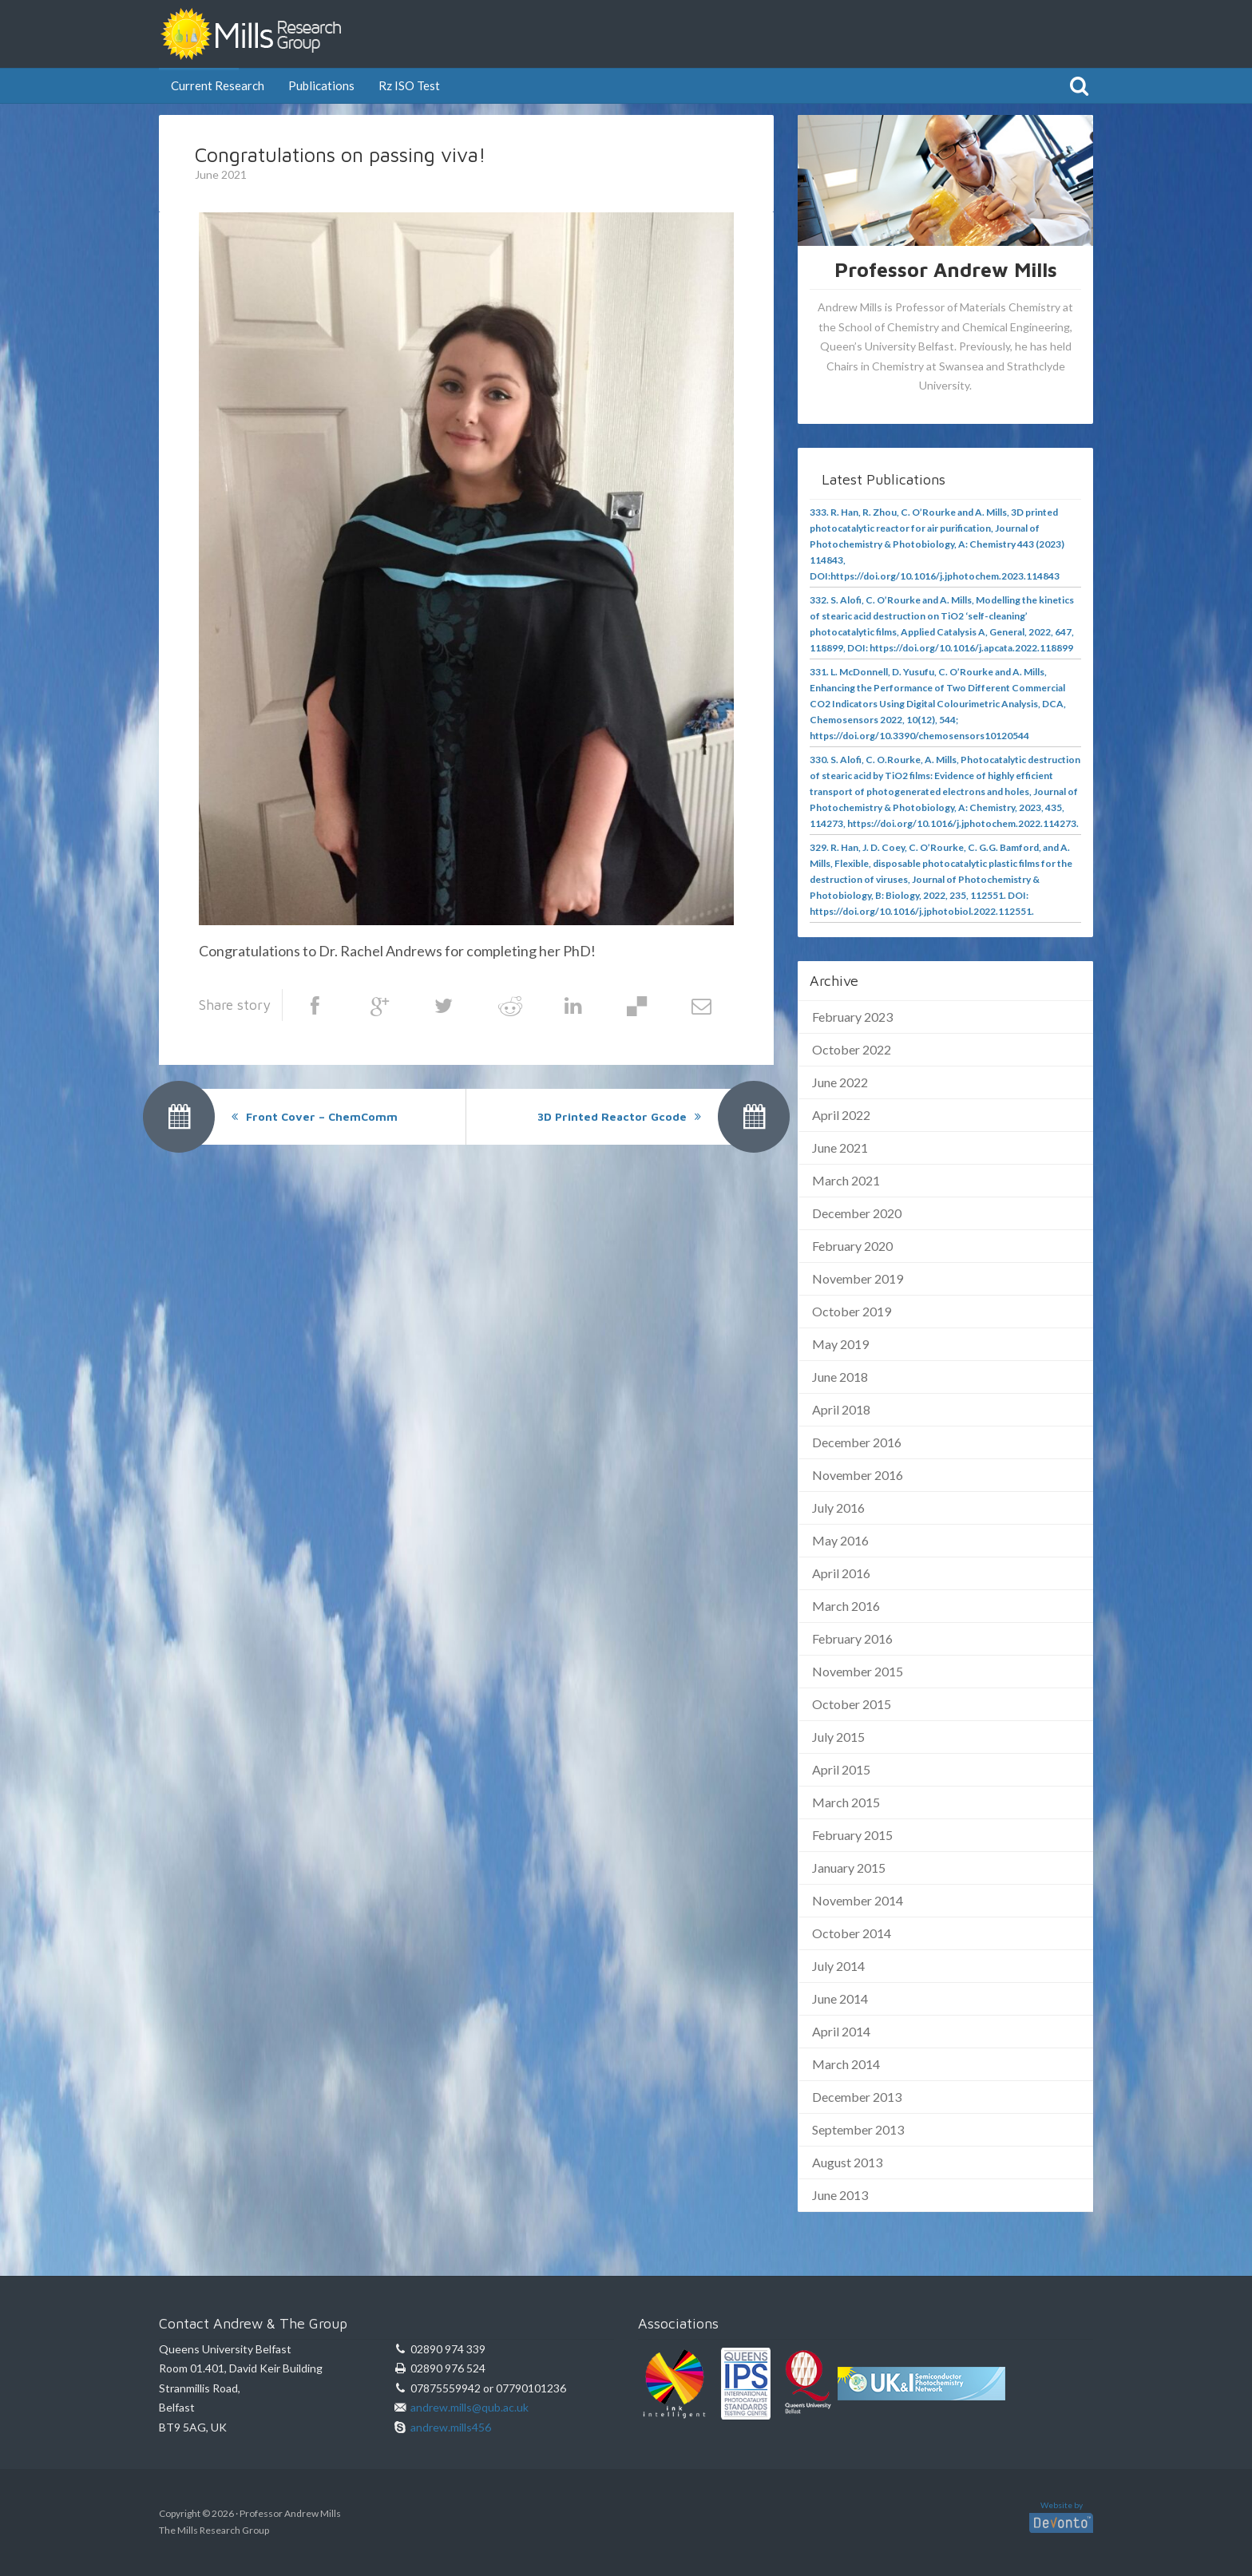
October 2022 (851, 1049)
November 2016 (857, 1474)
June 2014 (840, 1998)
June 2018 (840, 1376)
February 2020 (852, 1245)
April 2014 (841, 2031)
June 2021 (840, 1147)
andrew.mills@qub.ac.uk (469, 2407)
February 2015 (852, 1834)
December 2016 (856, 1442)
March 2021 (846, 1180)
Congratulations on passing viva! (340, 154)
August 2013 (847, 2162)
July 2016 (838, 1507)
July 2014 (838, 1965)
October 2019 (851, 1311)
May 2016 (840, 1540)
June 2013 (840, 2194)
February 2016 (852, 1638)
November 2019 (857, 1278)
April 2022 (841, 1114)
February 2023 (852, 1016)
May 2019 (840, 1343)
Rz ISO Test (409, 85)
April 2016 (841, 1573)
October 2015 (851, 1703)
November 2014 (857, 1900)
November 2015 (857, 1671)
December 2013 (856, 2096)
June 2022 (840, 1082)
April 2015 (841, 1769)
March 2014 (846, 2063)
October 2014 (851, 1933)
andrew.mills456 (450, 2427)
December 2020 (856, 1213)
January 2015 (849, 1867)
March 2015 (846, 1802)
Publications (321, 85)
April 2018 (841, 1409)
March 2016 (846, 1605)
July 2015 (838, 1736)
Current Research (217, 85)
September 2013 (858, 2129)
